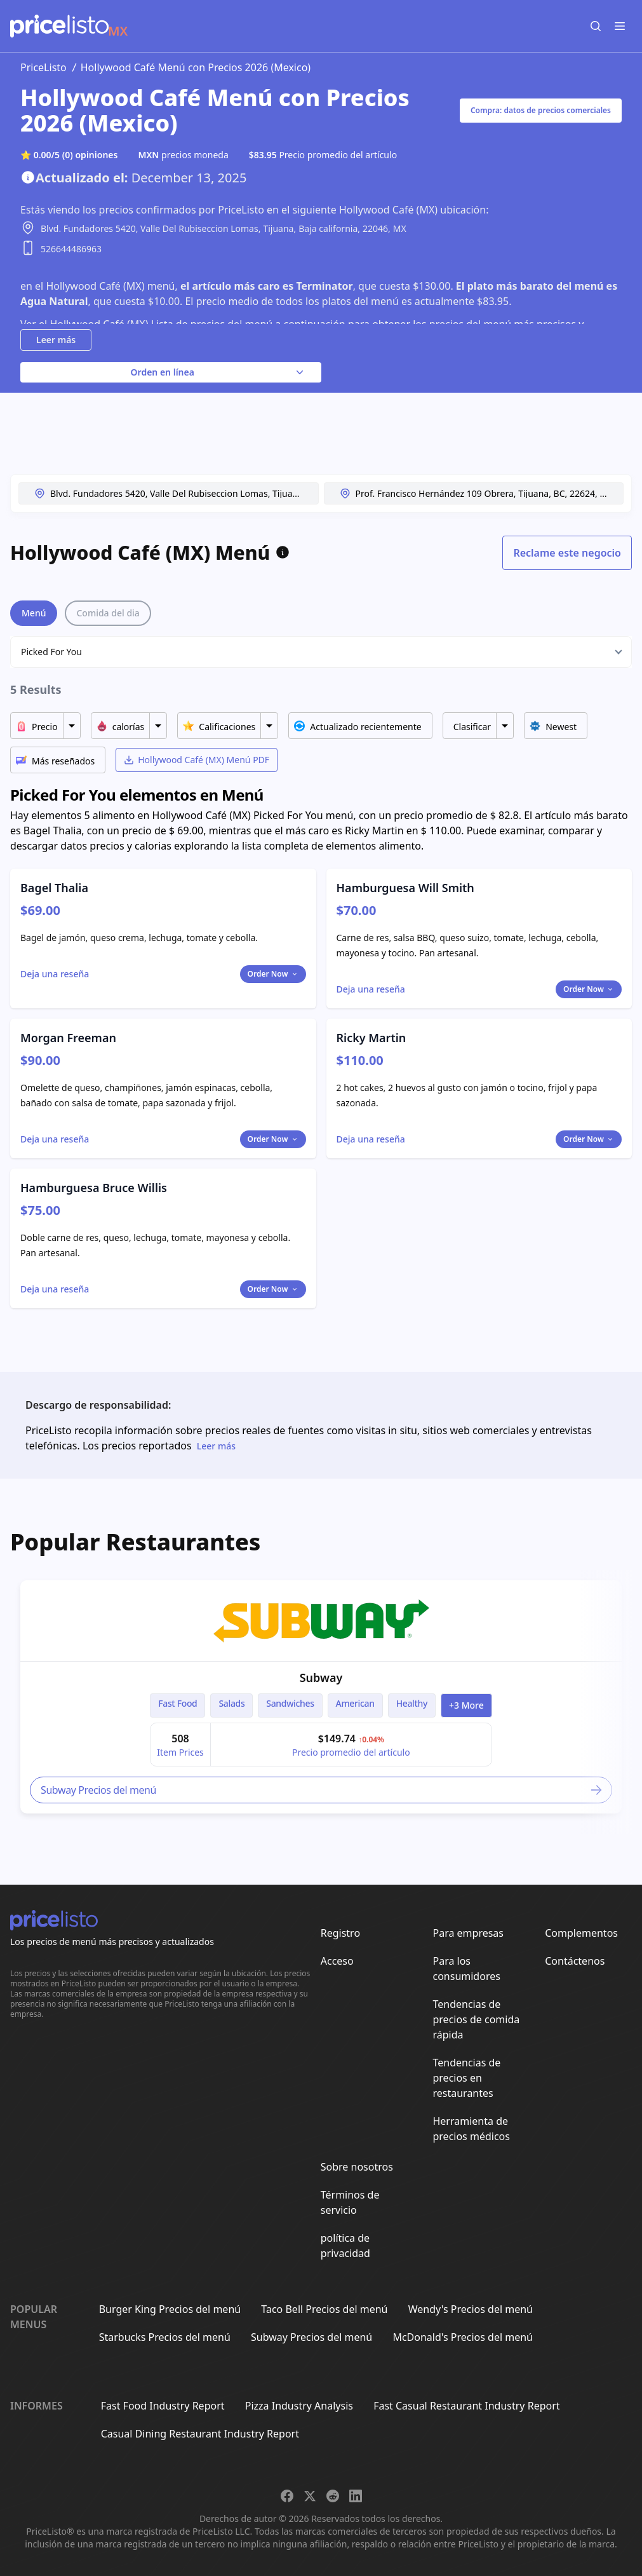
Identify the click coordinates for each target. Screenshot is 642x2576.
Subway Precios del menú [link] (322, 1790)
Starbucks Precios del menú (165, 2337)
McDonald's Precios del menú (462, 2337)
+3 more (466, 1705)
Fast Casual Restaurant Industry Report (466, 2406)
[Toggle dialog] (54, 974)
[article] (321, 1696)
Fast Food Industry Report (163, 2406)
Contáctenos (575, 1961)
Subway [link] (321, 1677)
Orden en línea (218, 372)
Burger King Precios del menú (170, 2309)
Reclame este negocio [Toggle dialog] (567, 553)
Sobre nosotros (357, 2167)
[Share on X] (310, 2496)
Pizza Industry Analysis (299, 2406)
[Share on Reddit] (332, 2496)
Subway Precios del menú (311, 2337)
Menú (34, 613)
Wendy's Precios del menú (470, 2309)
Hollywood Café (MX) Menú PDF (196, 760)
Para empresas (468, 1933)
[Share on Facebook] (287, 2496)
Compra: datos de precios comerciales (541, 110)
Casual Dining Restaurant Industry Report (200, 2434)
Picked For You (51, 652)
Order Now (273, 973)
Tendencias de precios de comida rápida (475, 2019)
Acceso (337, 1961)
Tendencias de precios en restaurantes (466, 2078)
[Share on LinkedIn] (355, 2496)
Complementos (581, 1933)
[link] (321, 1621)
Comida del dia (107, 613)
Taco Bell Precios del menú (324, 2309)
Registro (340, 1933)
